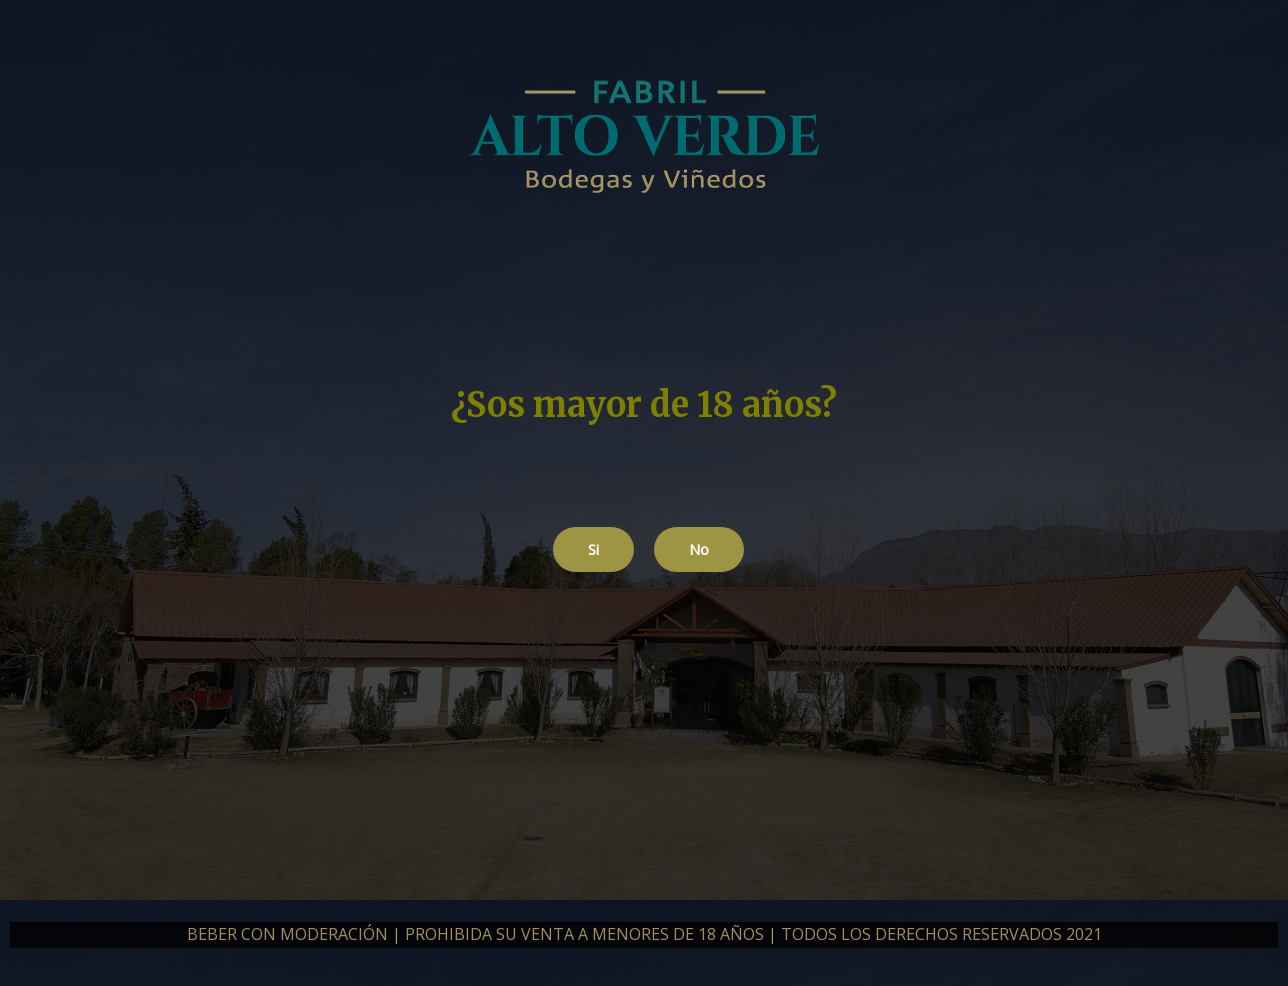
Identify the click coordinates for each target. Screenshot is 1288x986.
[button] (593, 549)
